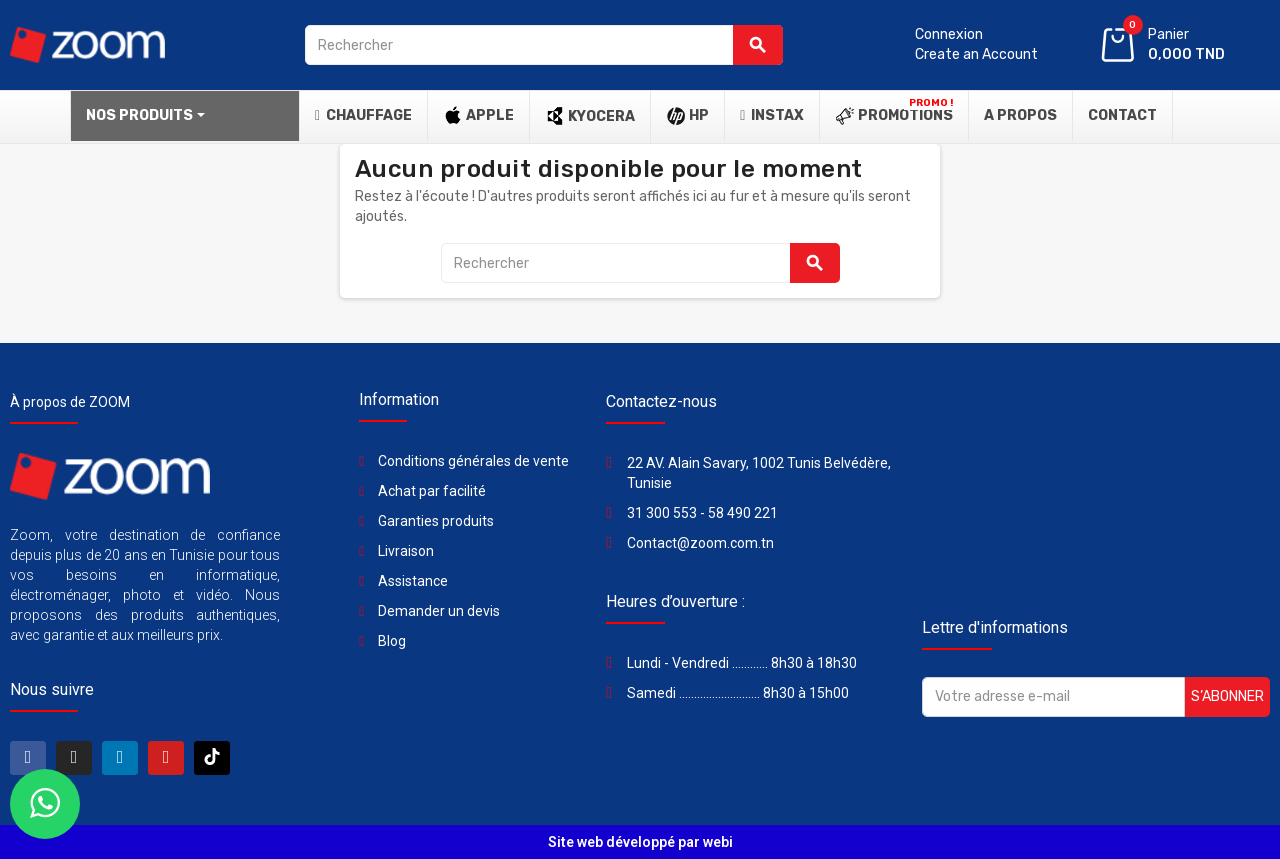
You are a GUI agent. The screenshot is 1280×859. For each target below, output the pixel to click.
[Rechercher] (544, 45)
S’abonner (1227, 696)
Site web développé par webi (640, 842)
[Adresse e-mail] (1053, 697)
